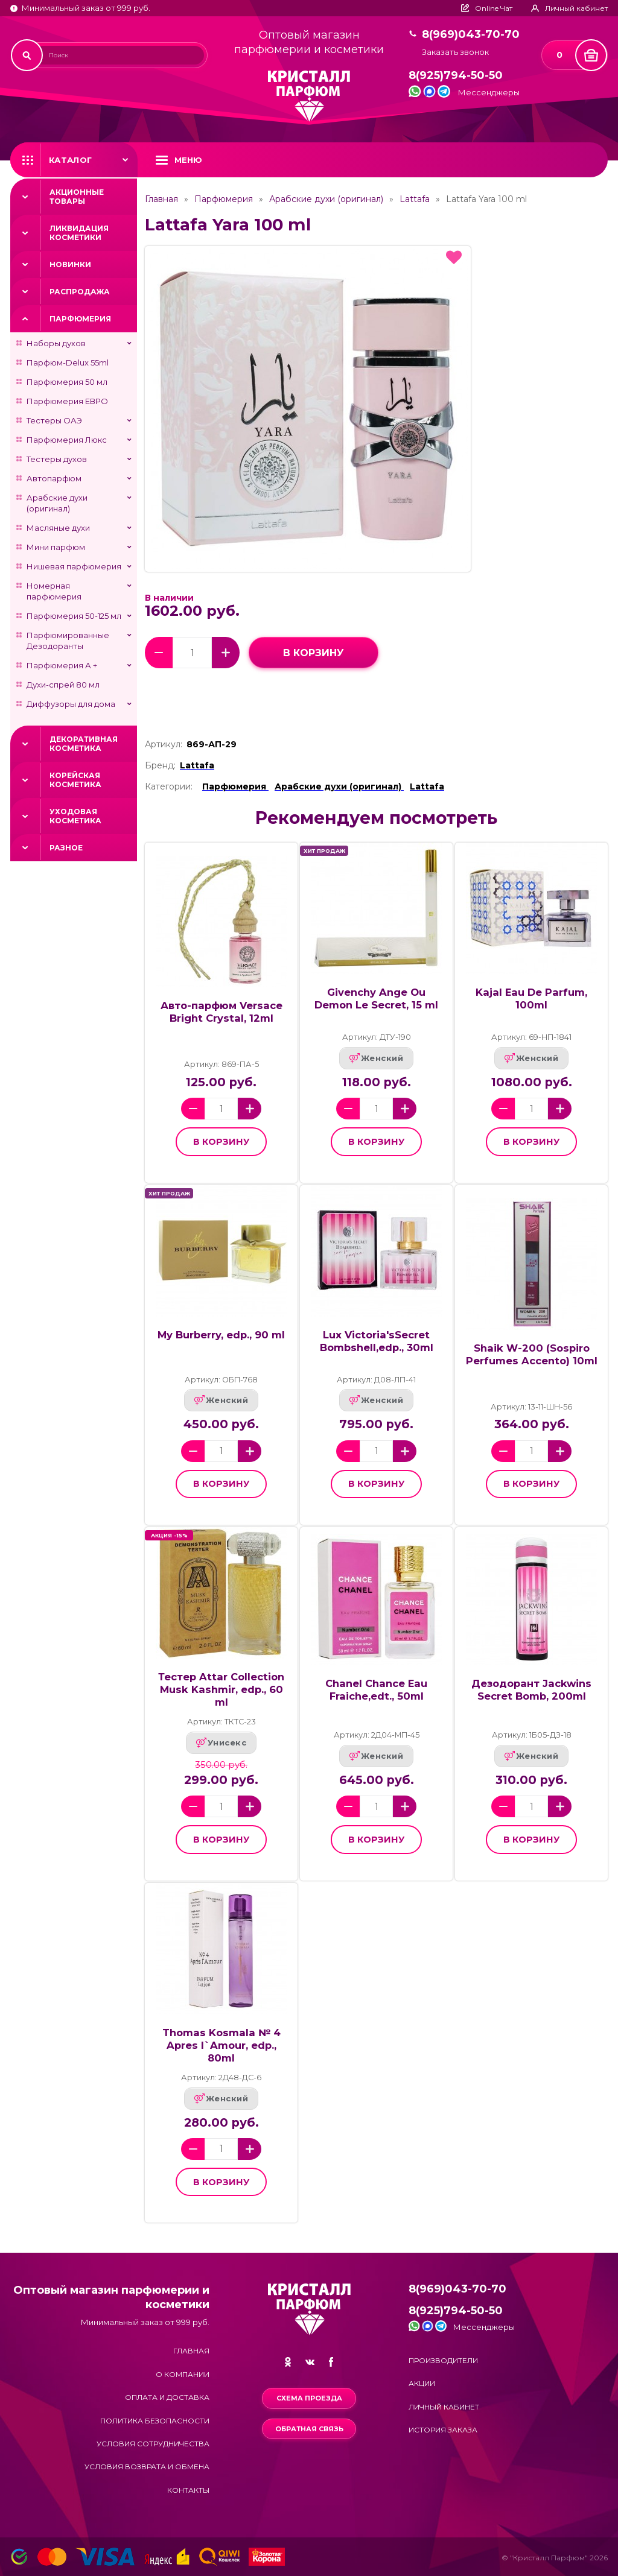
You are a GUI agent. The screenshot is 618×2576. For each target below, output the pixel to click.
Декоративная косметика (83, 744)
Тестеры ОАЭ (54, 420)
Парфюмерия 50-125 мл (74, 616)
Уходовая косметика (75, 816)
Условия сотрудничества (153, 2443)
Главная (161, 199)
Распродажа (79, 291)
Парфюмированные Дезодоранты (68, 640)
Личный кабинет (444, 2406)
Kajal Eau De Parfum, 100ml (531, 998)
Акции (422, 2383)
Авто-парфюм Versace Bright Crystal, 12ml (221, 1011)
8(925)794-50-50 (456, 75)
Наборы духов (56, 343)
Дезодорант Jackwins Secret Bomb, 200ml (531, 1689)
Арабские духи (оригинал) (57, 503)
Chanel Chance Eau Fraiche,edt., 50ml (376, 1689)
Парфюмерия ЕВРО (67, 401)
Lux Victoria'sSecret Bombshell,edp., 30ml (376, 1341)
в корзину (313, 653)
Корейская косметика (75, 780)
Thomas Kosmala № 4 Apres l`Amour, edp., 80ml (221, 2045)
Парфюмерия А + (62, 665)
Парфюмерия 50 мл (67, 382)
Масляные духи (58, 528)
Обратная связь (309, 2429)
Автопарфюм (54, 478)
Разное (66, 847)
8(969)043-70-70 (471, 34)
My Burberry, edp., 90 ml (221, 1335)
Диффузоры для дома (71, 704)
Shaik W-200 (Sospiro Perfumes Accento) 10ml (531, 1354)
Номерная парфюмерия (54, 591)
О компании (182, 2374)
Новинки (70, 264)
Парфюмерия (80, 318)
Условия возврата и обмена (146, 2466)
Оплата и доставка (167, 2397)
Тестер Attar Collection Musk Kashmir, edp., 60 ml (221, 1689)
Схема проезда (309, 2398)
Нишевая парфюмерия (74, 566)
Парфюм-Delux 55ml (68, 362)
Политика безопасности (154, 2420)
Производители (443, 2360)
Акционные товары (76, 197)
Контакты (188, 2490)
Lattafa (415, 199)
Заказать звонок (455, 52)
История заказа (443, 2429)
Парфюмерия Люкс (67, 440)
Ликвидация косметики (79, 233)
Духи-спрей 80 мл (63, 684)
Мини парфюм (56, 547)
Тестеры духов (57, 459)
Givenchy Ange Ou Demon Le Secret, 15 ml (376, 998)
